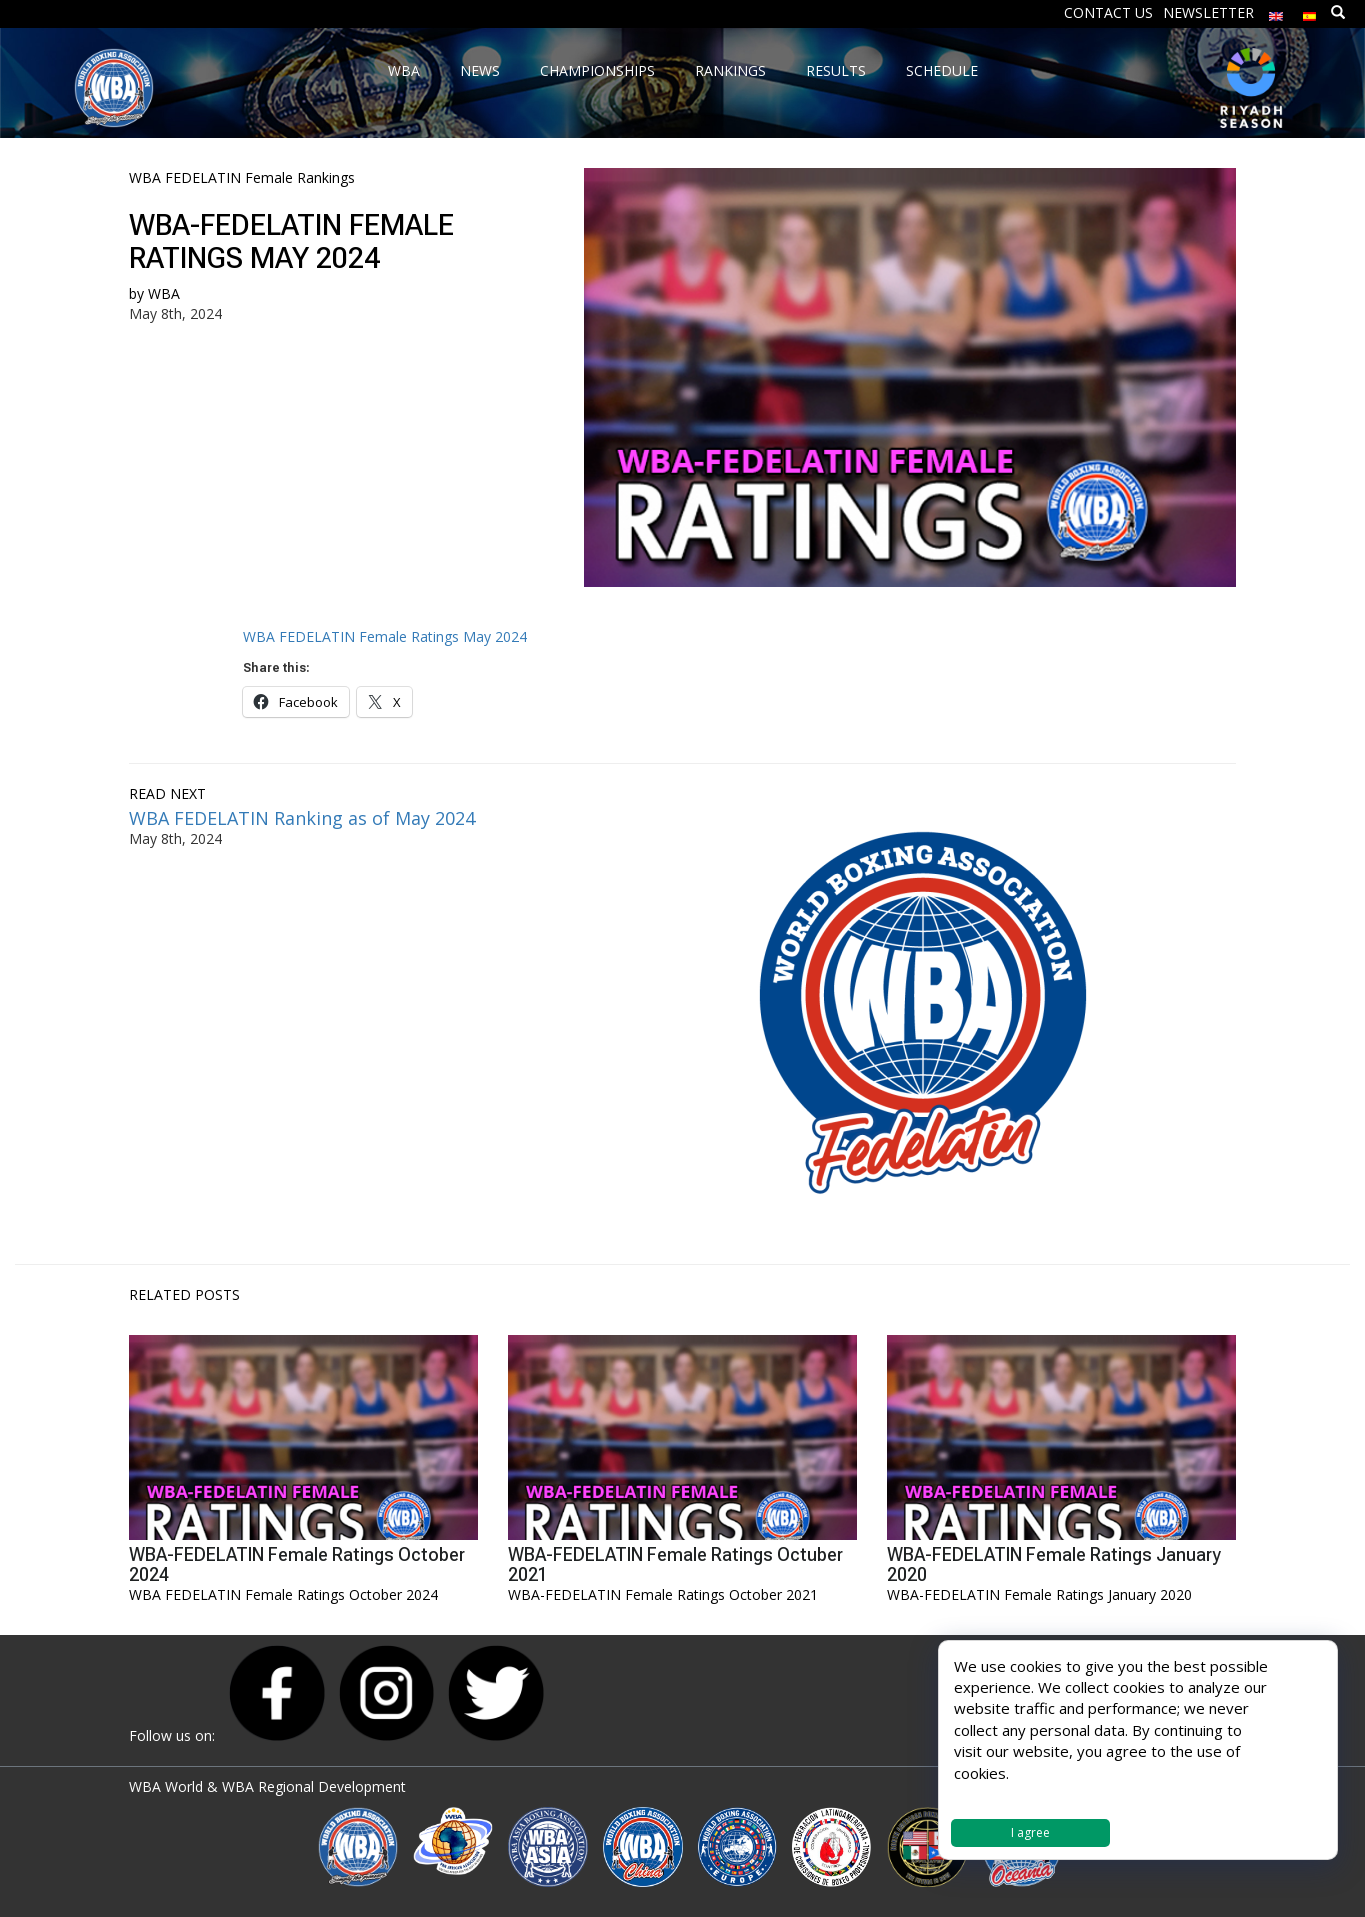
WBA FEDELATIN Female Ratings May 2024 (385, 636)
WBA (164, 293)
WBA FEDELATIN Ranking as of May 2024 (302, 818)
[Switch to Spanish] (1310, 11)
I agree (1030, 1832)
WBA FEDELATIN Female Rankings (242, 177)
